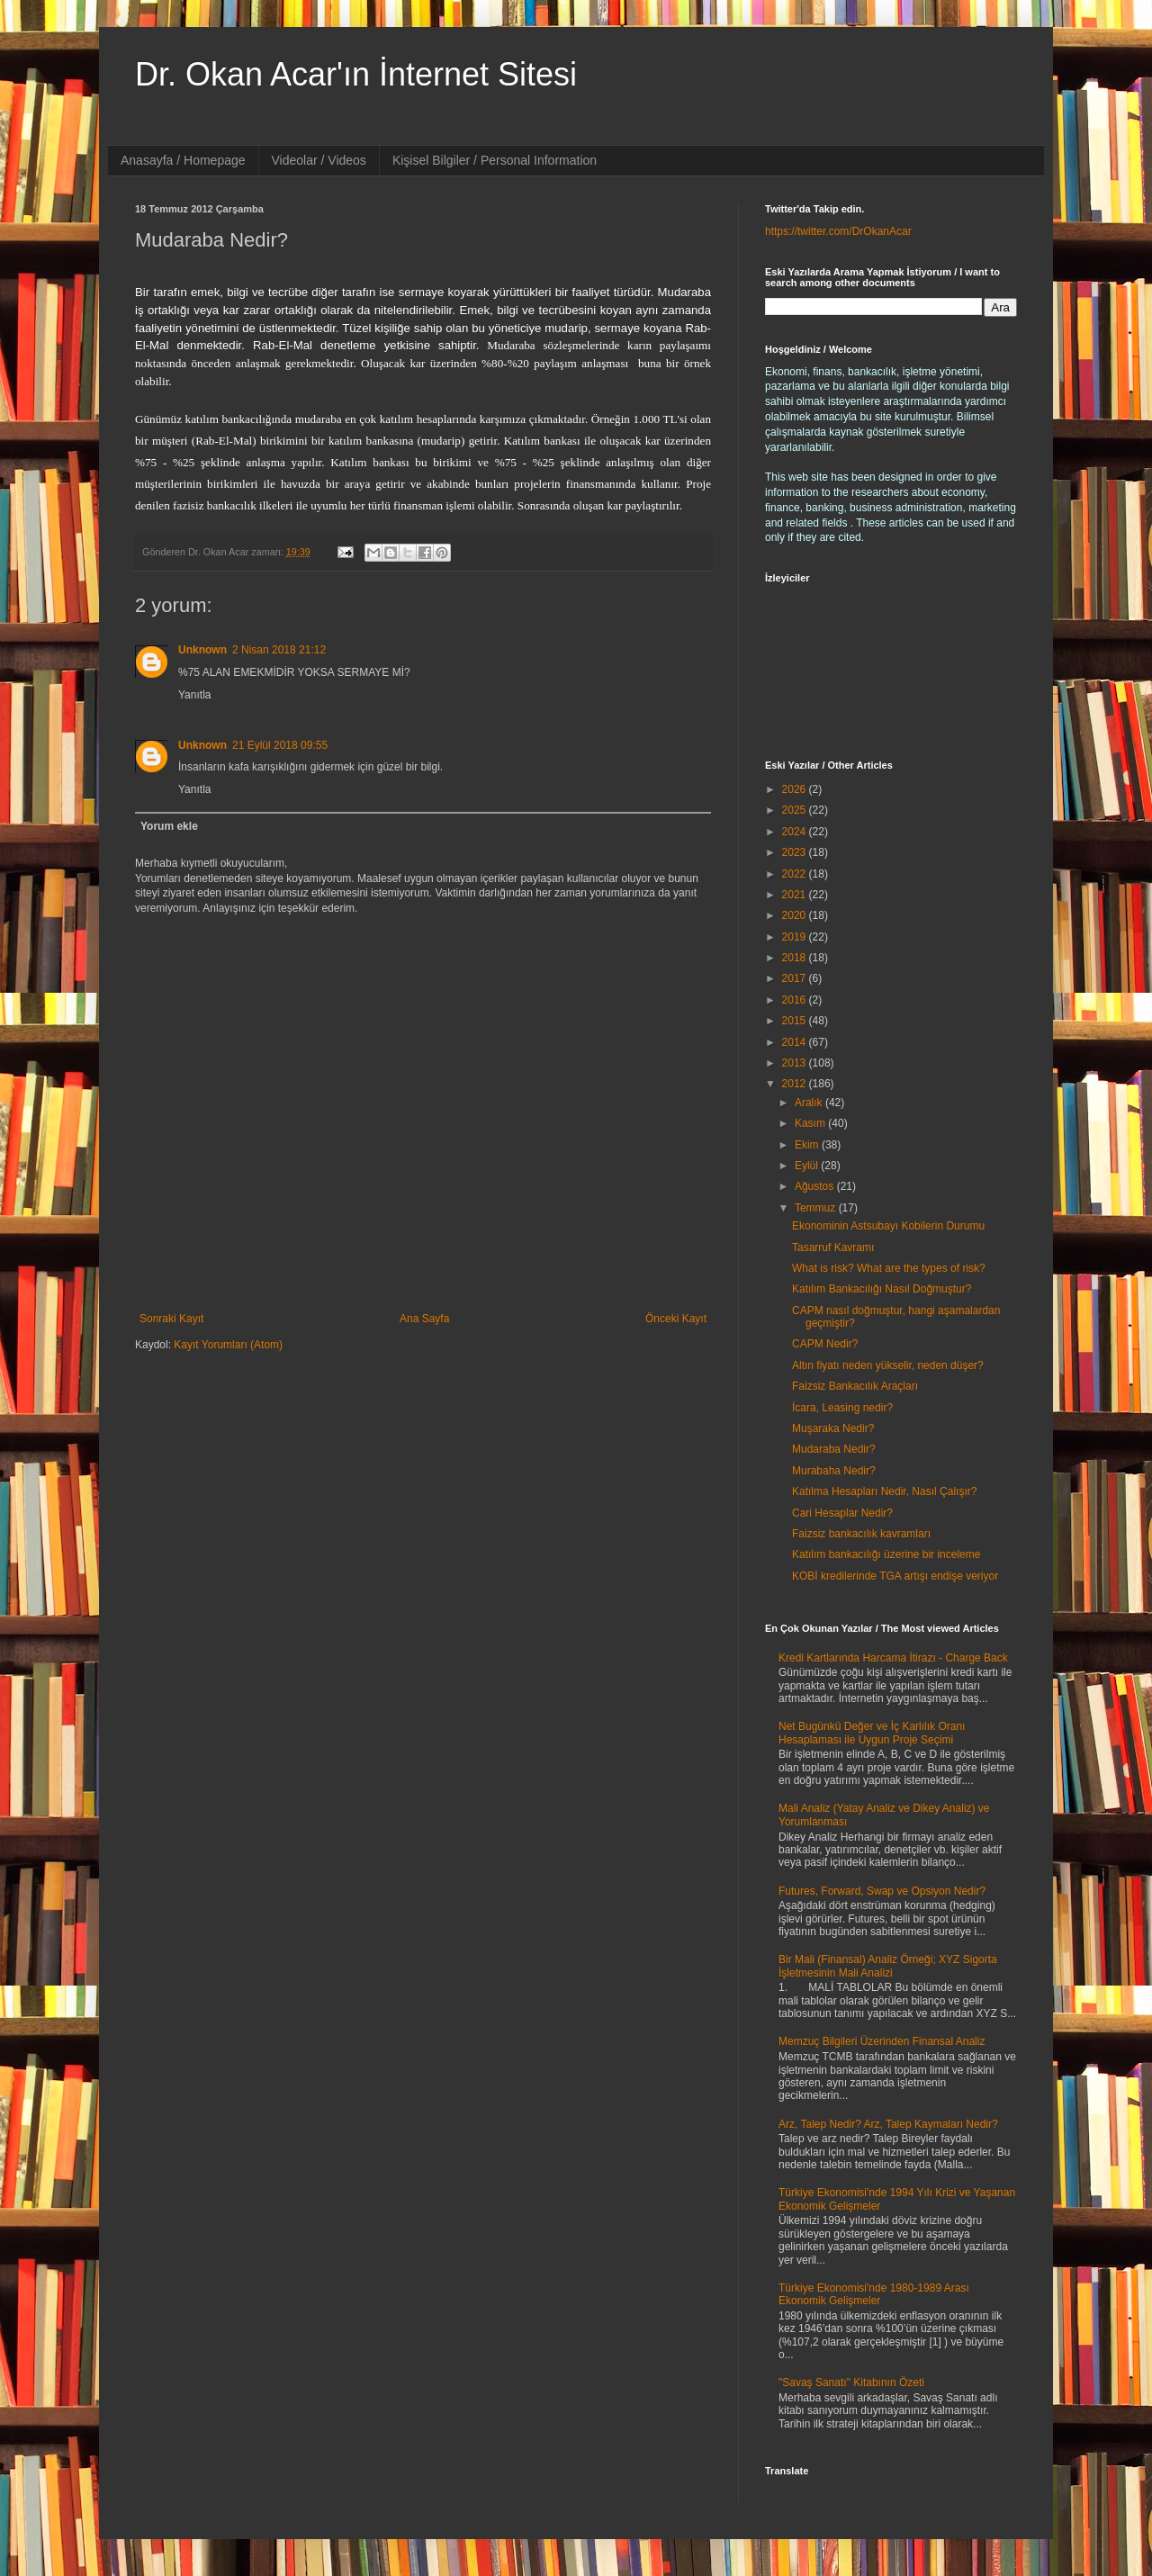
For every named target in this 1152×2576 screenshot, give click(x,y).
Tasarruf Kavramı (833, 1247)
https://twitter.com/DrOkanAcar (838, 231)
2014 (795, 1042)
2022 (795, 874)
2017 (795, 978)
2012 (795, 1083)
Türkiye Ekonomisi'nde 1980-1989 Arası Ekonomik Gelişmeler (873, 2294)
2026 (795, 789)
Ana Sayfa (424, 1318)
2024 (795, 831)
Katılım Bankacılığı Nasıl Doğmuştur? (881, 1289)
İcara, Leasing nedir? (842, 1407)
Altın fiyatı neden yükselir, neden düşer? (888, 1365)
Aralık (810, 1102)
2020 (795, 915)
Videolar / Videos (319, 160)
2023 (795, 852)
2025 (795, 810)
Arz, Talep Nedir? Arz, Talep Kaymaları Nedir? (888, 2124)
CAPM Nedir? (825, 1344)
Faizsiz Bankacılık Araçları (855, 1386)
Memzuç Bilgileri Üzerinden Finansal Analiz (881, 2041)
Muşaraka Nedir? (833, 1428)
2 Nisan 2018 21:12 (279, 650)
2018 (795, 957)
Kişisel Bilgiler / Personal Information (494, 160)
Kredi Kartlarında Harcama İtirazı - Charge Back (893, 1658)
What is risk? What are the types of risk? (889, 1268)
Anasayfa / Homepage (183, 160)
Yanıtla (194, 695)
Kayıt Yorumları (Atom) (228, 1344)
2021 (795, 894)
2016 (795, 1000)
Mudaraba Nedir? (834, 1449)
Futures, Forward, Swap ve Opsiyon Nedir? (882, 1891)
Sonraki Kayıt (171, 1318)
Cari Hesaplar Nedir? (842, 1513)
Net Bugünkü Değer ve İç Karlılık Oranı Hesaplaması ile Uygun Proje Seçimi (871, 1732)
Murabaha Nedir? (834, 1470)
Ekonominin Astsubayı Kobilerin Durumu (888, 1226)
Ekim (808, 1145)
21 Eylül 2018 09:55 (280, 745)
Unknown (202, 650)
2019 (795, 937)
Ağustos (816, 1186)
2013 (795, 1063)
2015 (795, 1020)
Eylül (808, 1165)
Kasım (811, 1123)
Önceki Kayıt (675, 1318)
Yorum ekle (169, 826)
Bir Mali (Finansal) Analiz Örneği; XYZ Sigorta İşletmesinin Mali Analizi (887, 1965)
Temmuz (817, 1208)
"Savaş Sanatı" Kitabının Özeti (851, 2382)
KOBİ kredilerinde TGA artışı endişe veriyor (895, 1576)
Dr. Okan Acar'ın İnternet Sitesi (356, 74)
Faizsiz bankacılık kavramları (861, 1533)
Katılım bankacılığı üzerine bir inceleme (886, 1554)
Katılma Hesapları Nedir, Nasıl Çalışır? (884, 1491)
